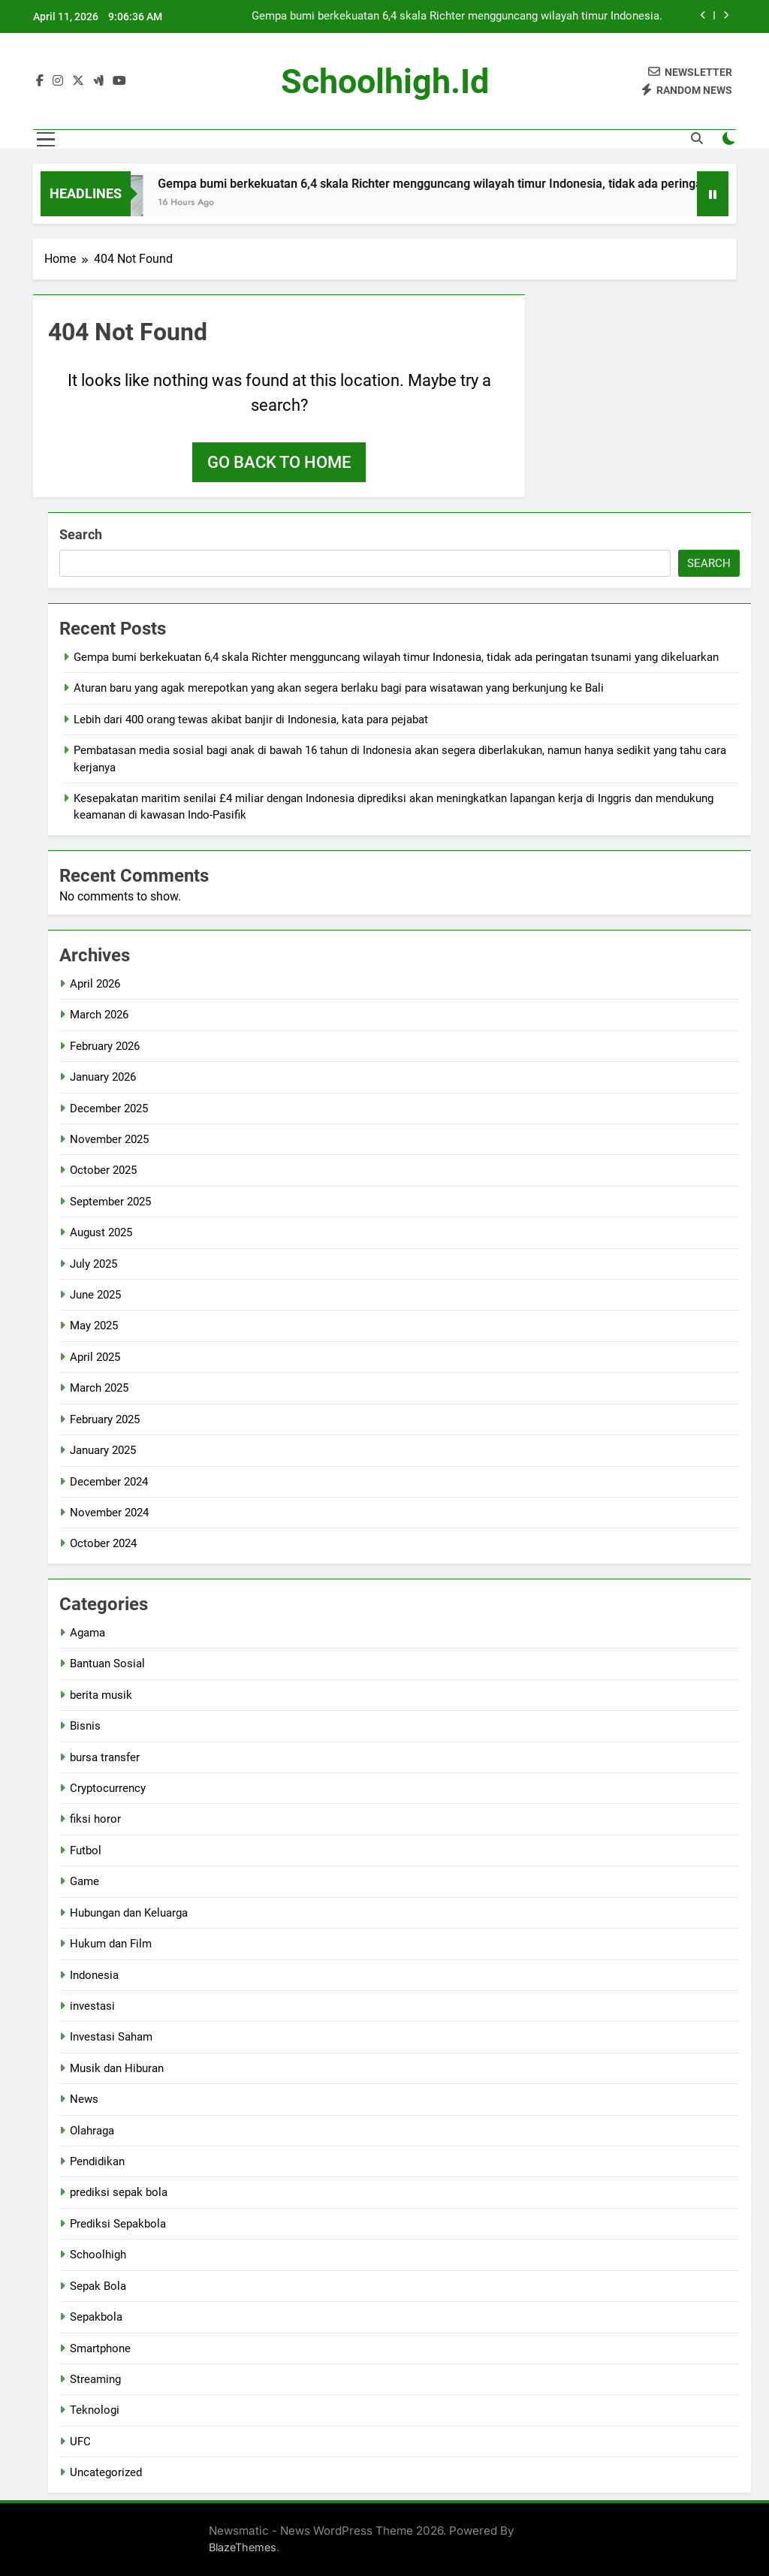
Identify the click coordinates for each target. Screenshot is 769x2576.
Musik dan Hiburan (117, 2068)
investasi (92, 2006)
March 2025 (99, 1388)
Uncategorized (106, 2472)
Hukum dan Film (111, 1943)
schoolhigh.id (385, 81)
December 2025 (109, 1108)
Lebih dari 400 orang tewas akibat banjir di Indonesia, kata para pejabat (251, 719)
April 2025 (95, 1357)
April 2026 (95, 984)
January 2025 (103, 1450)
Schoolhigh (98, 2254)
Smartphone (100, 2348)
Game (84, 1881)
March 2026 (99, 1014)
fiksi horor (95, 1819)
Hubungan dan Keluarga (129, 1913)
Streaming (95, 2379)
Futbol (85, 1850)
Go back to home (279, 462)
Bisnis (85, 1726)
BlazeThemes (242, 2547)
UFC (80, 2441)
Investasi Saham (111, 2037)
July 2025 (93, 1264)
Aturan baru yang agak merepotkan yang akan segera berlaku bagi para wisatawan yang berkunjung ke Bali (339, 688)
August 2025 (101, 1232)
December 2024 (109, 1482)
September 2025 (110, 1201)
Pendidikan (97, 2161)
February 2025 (105, 1419)
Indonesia (94, 1975)
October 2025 (103, 1170)
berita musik (101, 1695)
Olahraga (92, 2130)
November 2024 (109, 1512)
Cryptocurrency (108, 1788)
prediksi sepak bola (118, 2192)
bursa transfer (105, 1757)
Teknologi (94, 2410)
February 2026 (105, 1046)
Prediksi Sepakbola (118, 2224)
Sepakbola (96, 2317)
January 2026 (103, 1077)
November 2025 (109, 1139)
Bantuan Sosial (107, 1663)
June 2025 (95, 1295)
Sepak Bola (98, 2286)
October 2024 (103, 1543)
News (84, 2099)
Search (80, 534)
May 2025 (94, 1325)
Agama (87, 1632)
